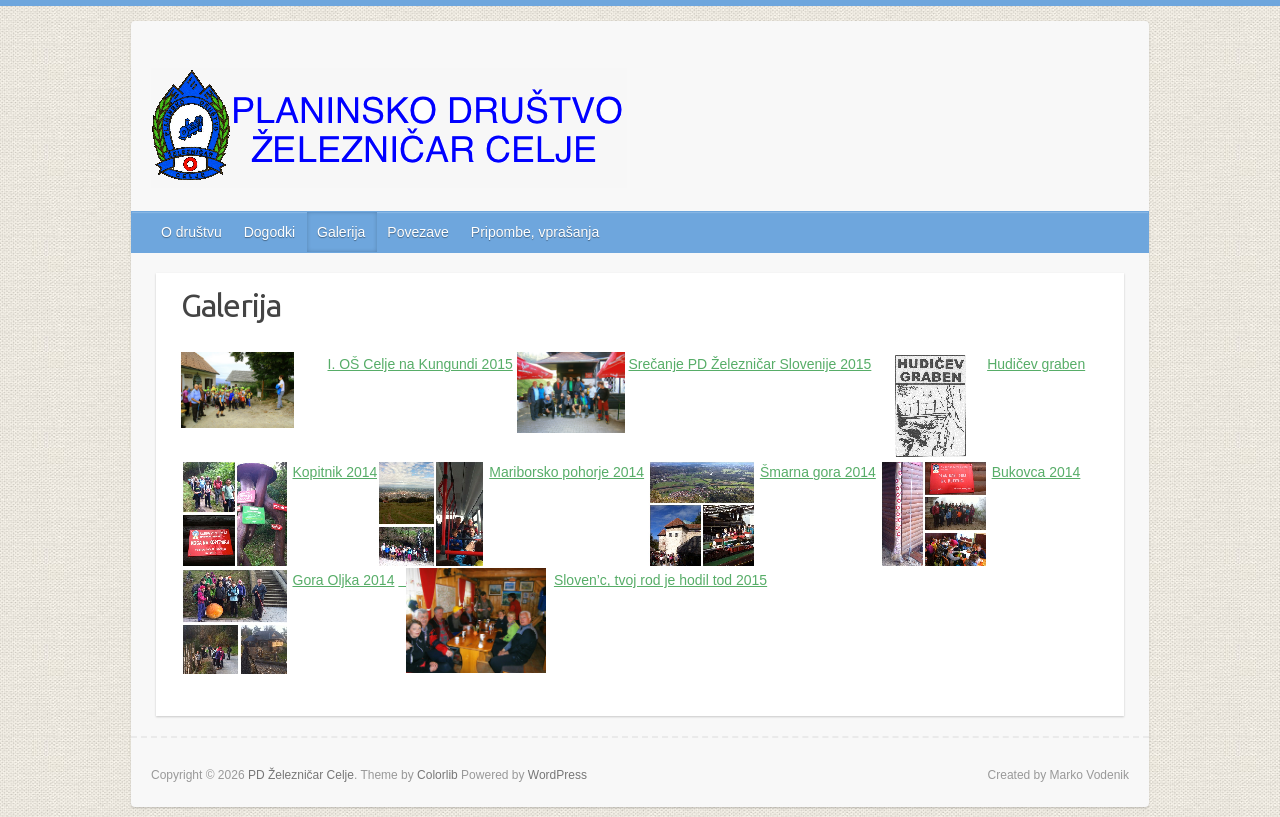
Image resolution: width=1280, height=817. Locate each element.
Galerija (341, 232)
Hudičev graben (1036, 364)
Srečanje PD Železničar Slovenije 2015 (750, 364)
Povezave (417, 232)
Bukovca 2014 (1036, 472)
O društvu (191, 232)
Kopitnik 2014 (335, 472)
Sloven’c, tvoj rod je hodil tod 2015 (660, 580)
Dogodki (269, 232)
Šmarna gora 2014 (818, 472)
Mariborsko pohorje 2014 (566, 472)
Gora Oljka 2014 (344, 580)
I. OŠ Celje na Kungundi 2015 (420, 364)
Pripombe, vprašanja (535, 232)
